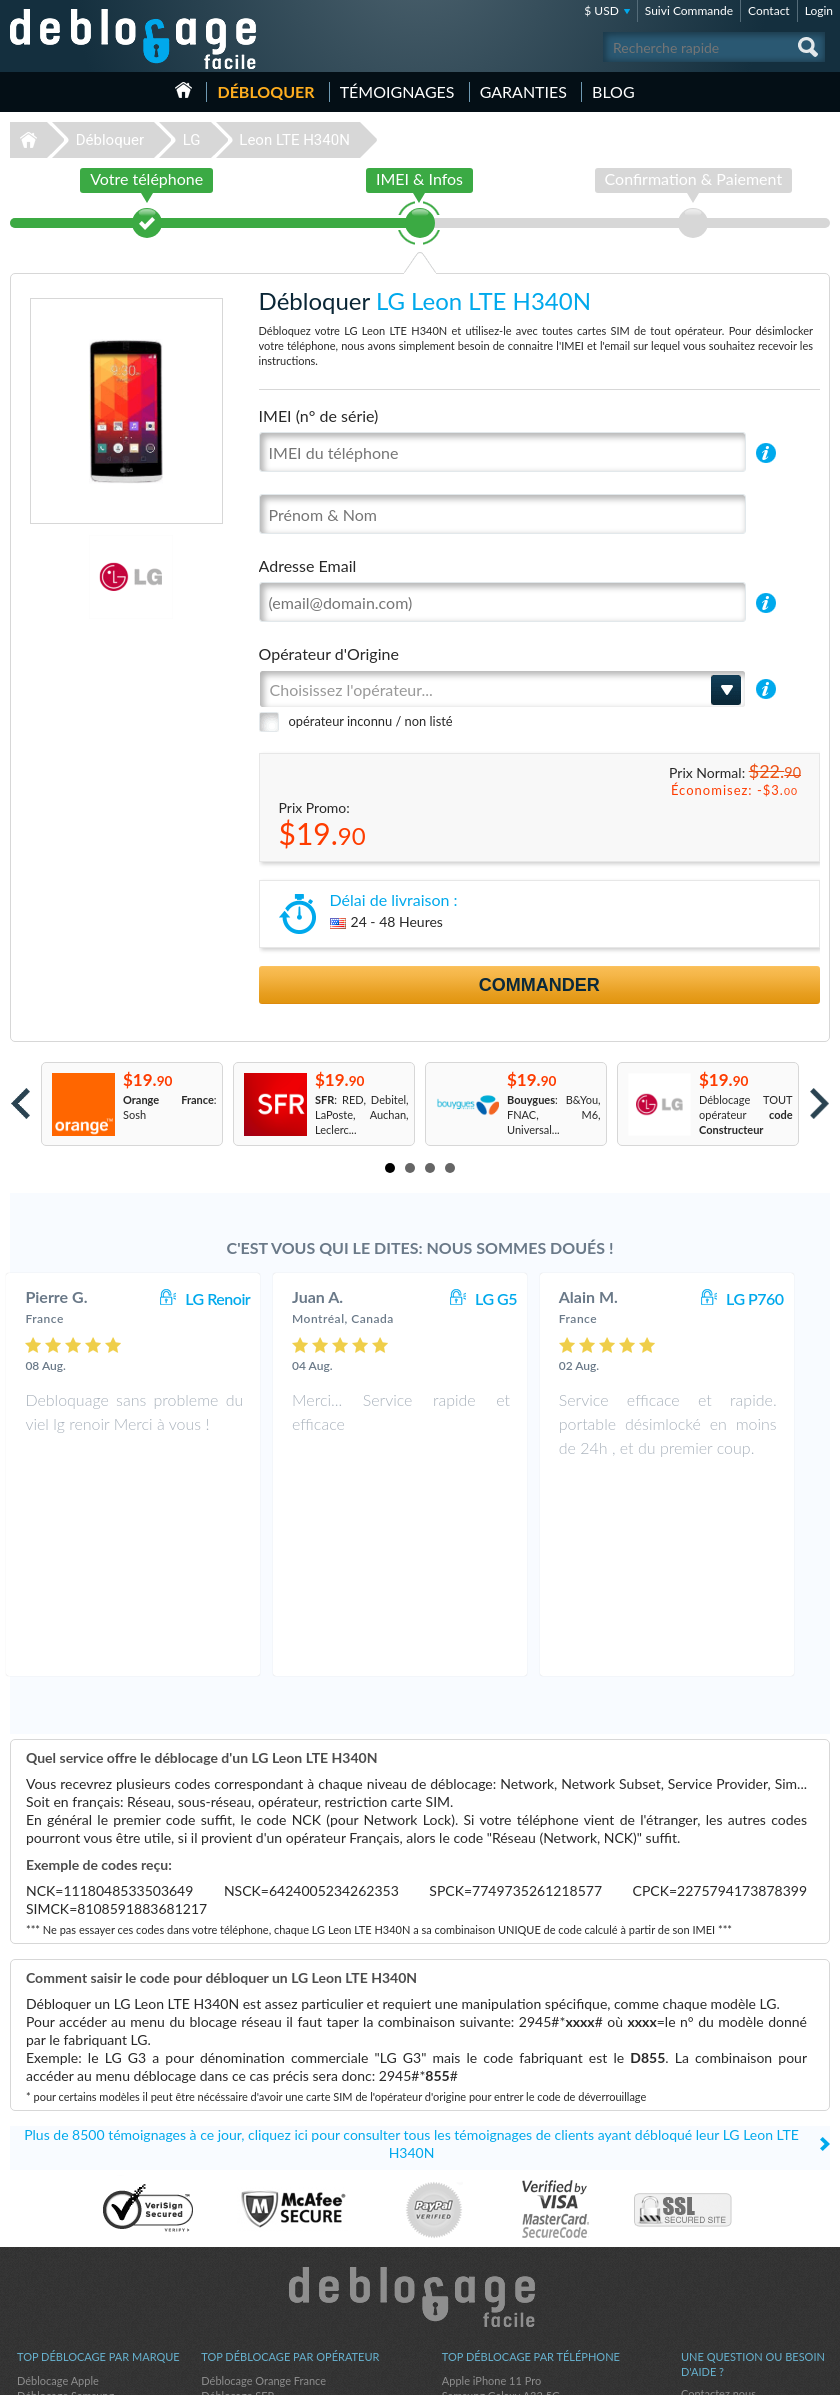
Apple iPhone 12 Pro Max (503, 2219)
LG (192, 140)
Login (819, 10)
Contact (769, 10)
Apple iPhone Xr (481, 2234)
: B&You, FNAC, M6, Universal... (554, 1114)
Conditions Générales (732, 2217)
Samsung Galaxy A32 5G (501, 2204)
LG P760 (775, 1298)
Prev (20, 1103)
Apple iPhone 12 (482, 2279)
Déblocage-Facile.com (420, 2106)
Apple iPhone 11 (482, 2264)
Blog (613, 91)
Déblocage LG (50, 2294)
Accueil (183, 90)
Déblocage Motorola (66, 2219)
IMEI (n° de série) (319, 415)
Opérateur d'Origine (329, 653)
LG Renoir (237, 1298)
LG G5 (516, 1298)
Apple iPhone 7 (479, 2294)
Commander (539, 985)
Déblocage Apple (58, 2189)
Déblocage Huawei (62, 2279)
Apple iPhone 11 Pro (491, 2189)
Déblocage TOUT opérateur (746, 1114)
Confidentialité (716, 2232)
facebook (735, 2371)
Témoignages (397, 91)
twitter (775, 2371)
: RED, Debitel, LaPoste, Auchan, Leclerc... (362, 1114)
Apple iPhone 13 (482, 2249)
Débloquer (265, 91)
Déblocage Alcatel (60, 2264)
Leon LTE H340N (294, 140)
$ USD (601, 10)
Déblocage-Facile (134, 39)
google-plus (815, 2371)
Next (819, 1103)
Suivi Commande (689, 10)
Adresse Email (308, 565)
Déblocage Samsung (65, 2204)
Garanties (523, 91)
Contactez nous (718, 2202)
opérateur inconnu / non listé (371, 721)
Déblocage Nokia (58, 2234)
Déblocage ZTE (54, 2249)
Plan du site (709, 2247)
